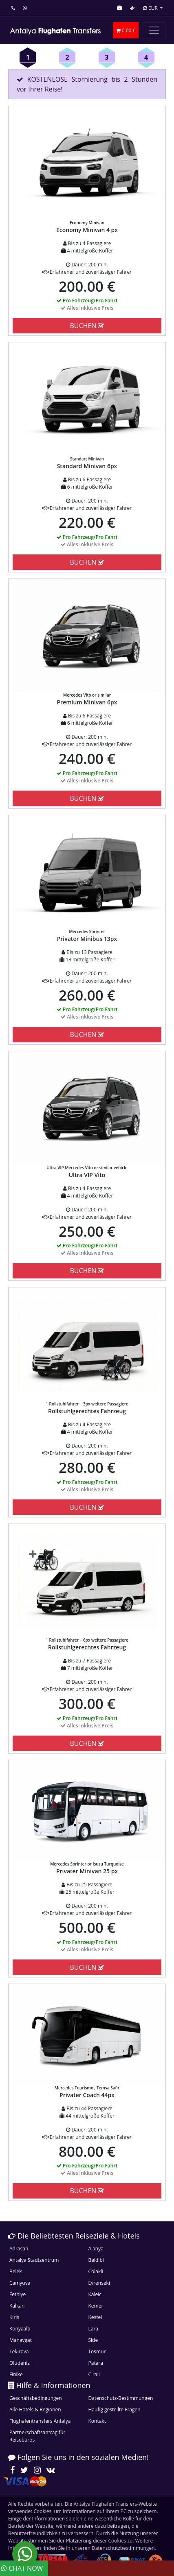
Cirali (94, 2374)
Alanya (96, 2248)
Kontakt (97, 2420)
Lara (93, 2328)
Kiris (14, 2317)
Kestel (95, 2317)
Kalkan (16, 2305)
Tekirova (19, 2351)
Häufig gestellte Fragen (114, 2409)
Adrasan (18, 2248)
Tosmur (97, 2351)
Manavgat (20, 2340)
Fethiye (17, 2294)
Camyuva (19, 2282)
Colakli (96, 2271)
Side (93, 2340)
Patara (95, 2362)
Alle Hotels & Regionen (35, 2409)
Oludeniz (19, 2362)
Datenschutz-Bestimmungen (120, 2398)
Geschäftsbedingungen (35, 2398)
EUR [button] (151, 7)
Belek (15, 2271)
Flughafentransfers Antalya (39, 2420)
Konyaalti (20, 2328)
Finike (16, 2374)
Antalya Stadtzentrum (34, 2260)
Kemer (96, 2305)
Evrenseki (99, 2282)
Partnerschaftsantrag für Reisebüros (37, 2436)
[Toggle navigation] (154, 30)
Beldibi (96, 2260)
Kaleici (95, 2294)
